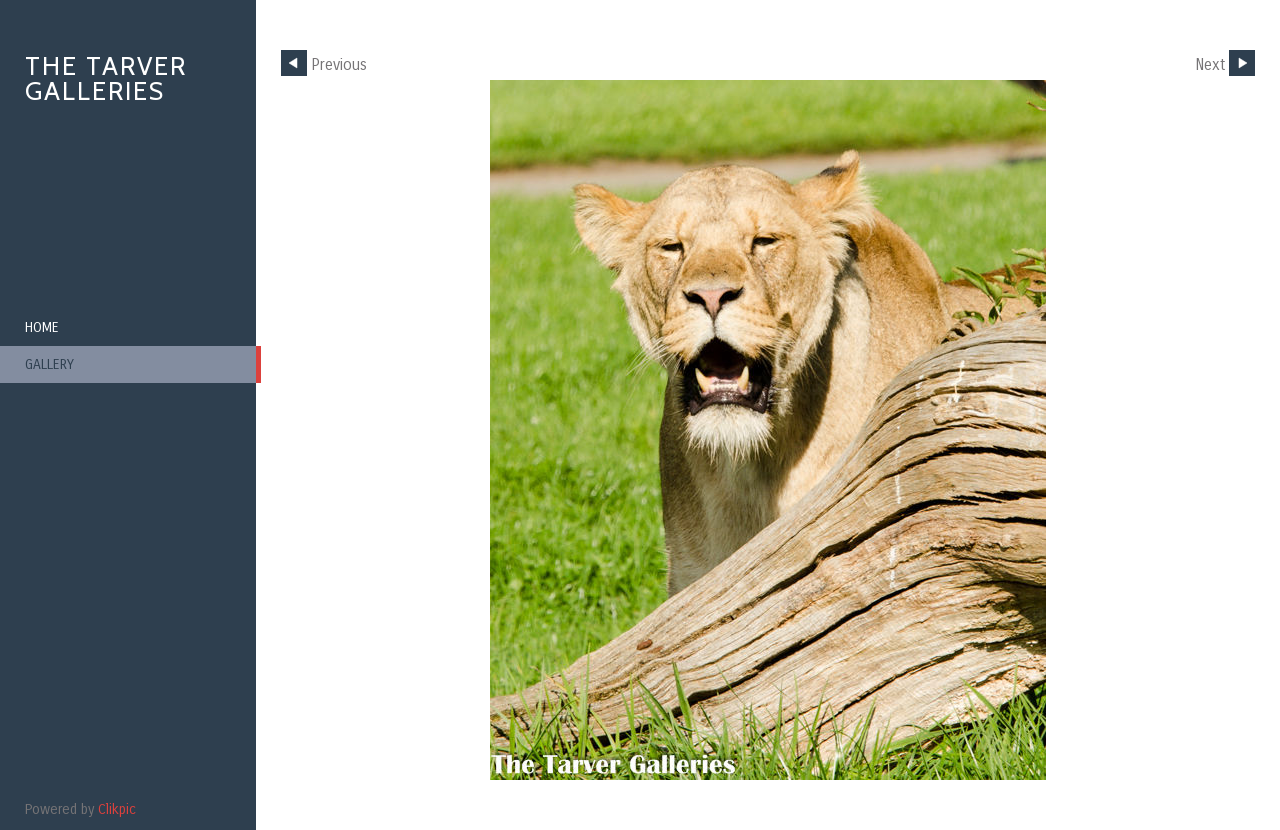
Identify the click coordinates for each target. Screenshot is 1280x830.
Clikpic (117, 809)
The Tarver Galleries (106, 78)
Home (42, 327)
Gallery (49, 364)
